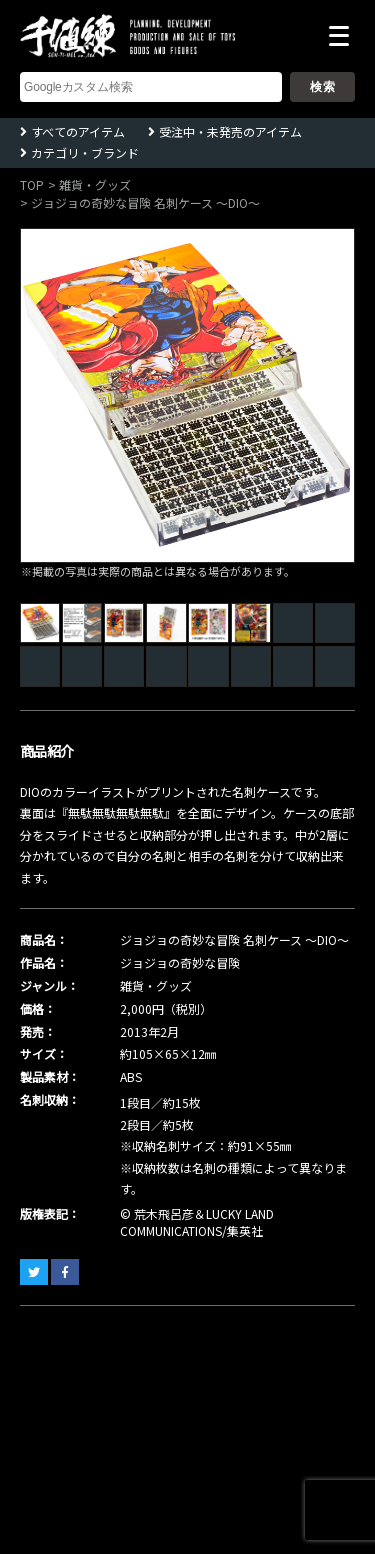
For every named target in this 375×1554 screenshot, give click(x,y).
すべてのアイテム (78, 131)
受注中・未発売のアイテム (230, 131)
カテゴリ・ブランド (85, 152)
